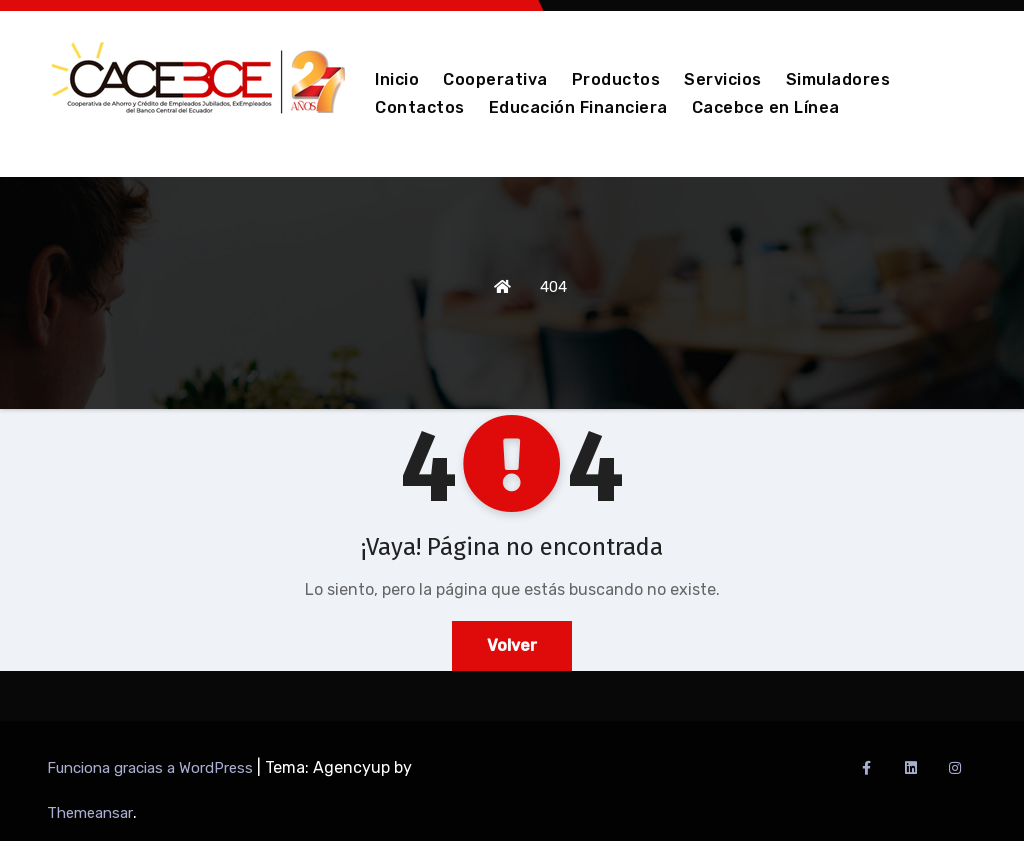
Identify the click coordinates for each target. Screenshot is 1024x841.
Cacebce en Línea (766, 107)
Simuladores (838, 79)
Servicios (723, 79)
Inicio (397, 79)
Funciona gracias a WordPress (152, 768)
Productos (616, 79)
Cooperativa (495, 79)
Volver (512, 645)
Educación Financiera (578, 107)
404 (553, 287)
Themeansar (90, 813)
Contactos (420, 107)
